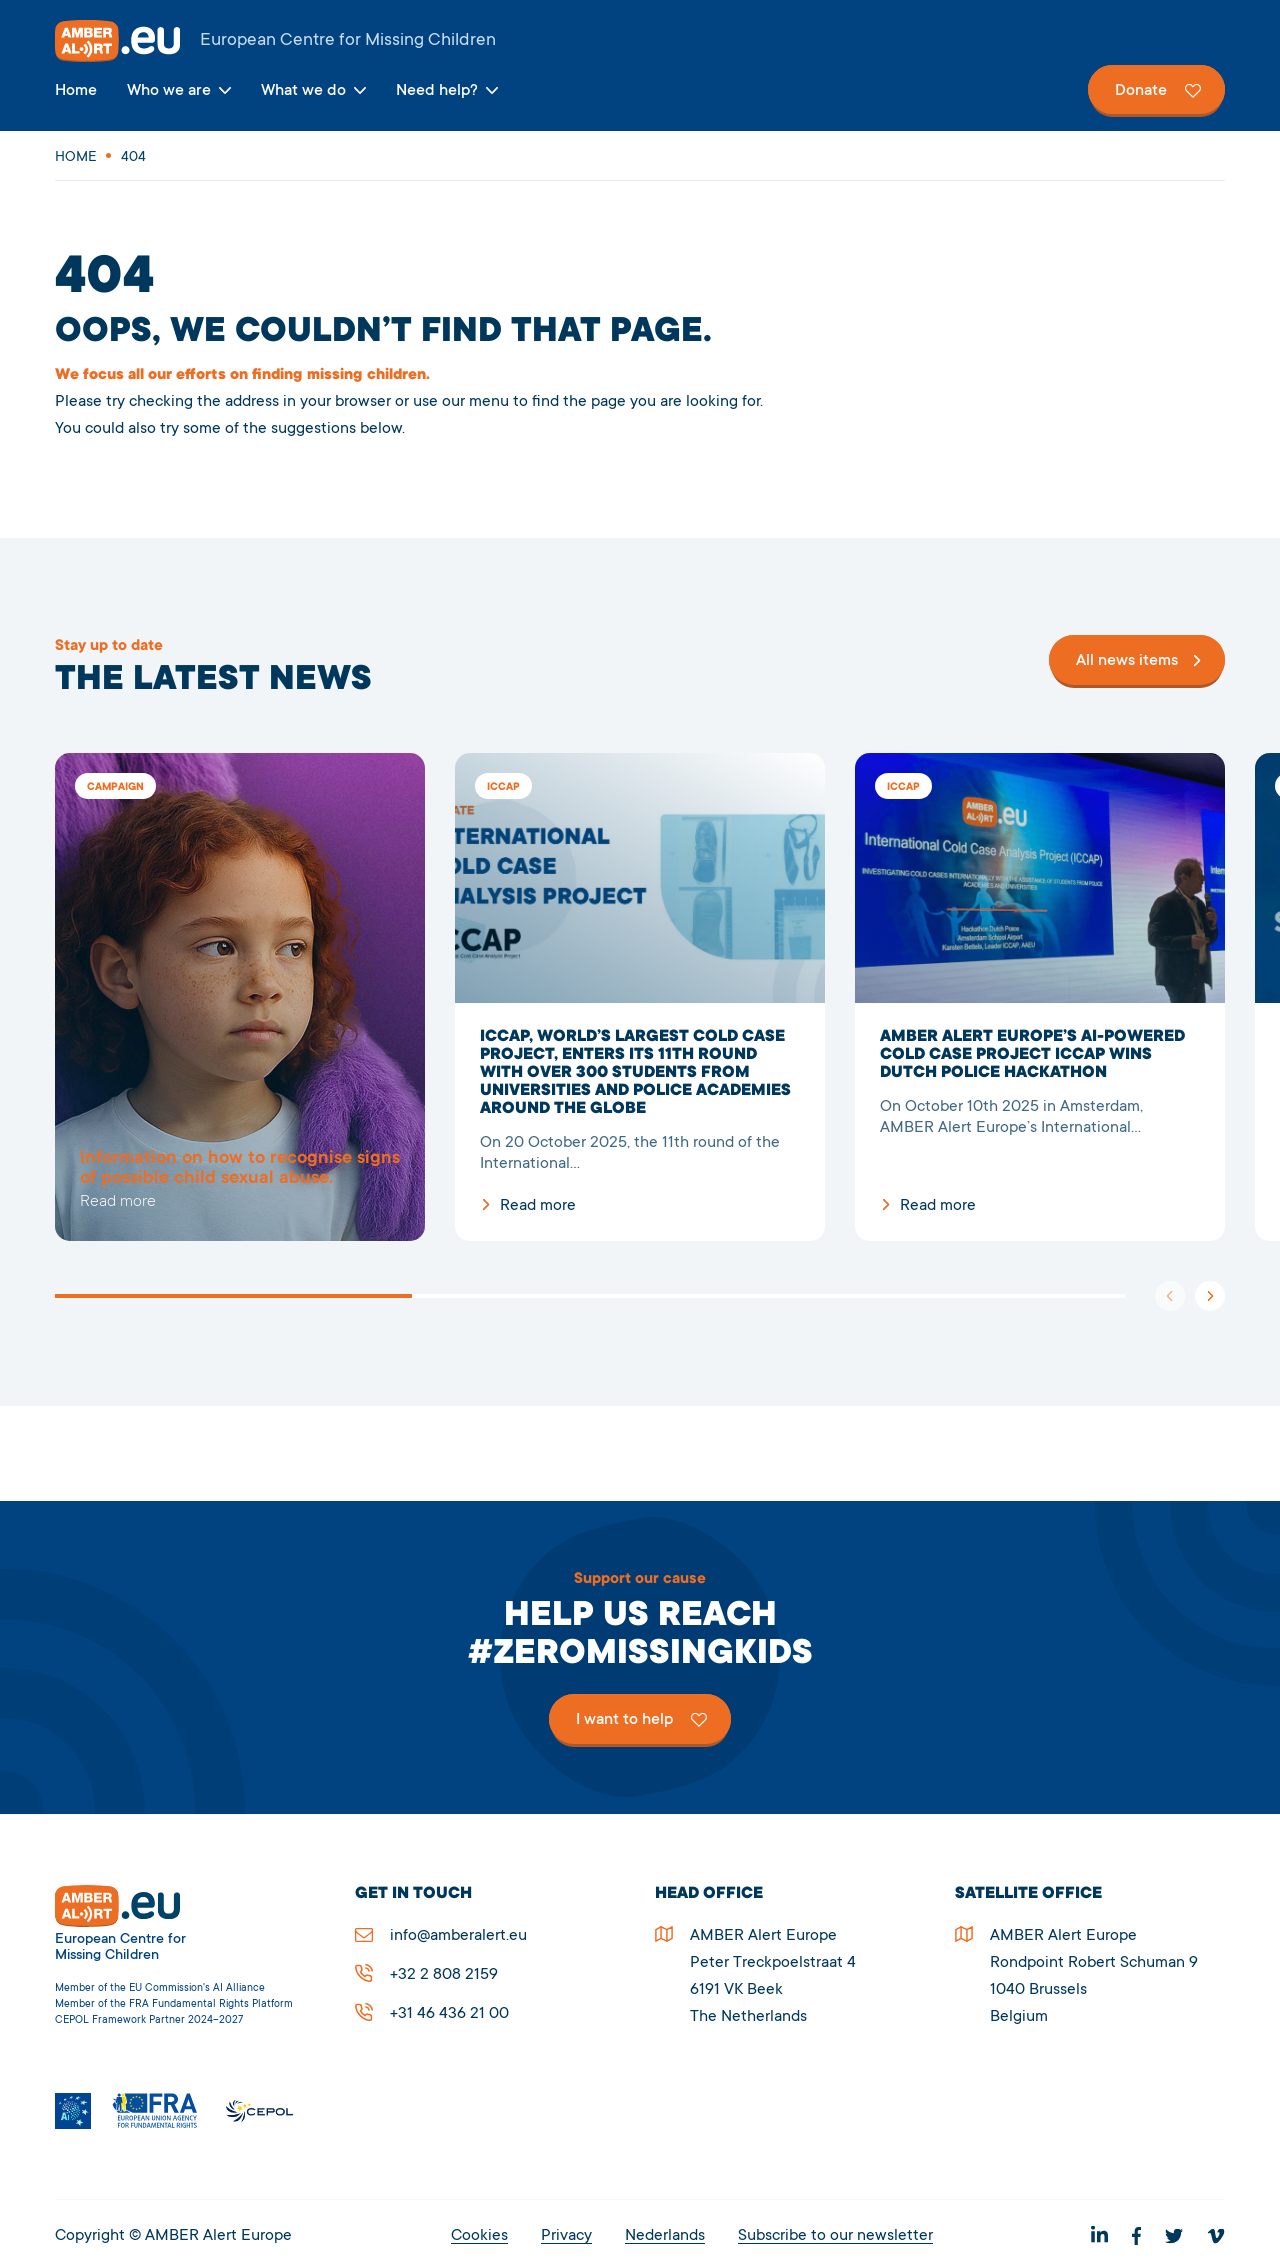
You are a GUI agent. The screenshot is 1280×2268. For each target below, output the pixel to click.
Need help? (437, 91)
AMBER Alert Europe (640, 41)
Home (76, 91)
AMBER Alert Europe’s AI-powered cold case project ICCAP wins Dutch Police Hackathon (1040, 997)
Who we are (169, 91)
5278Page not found (240, 997)
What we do (303, 91)
